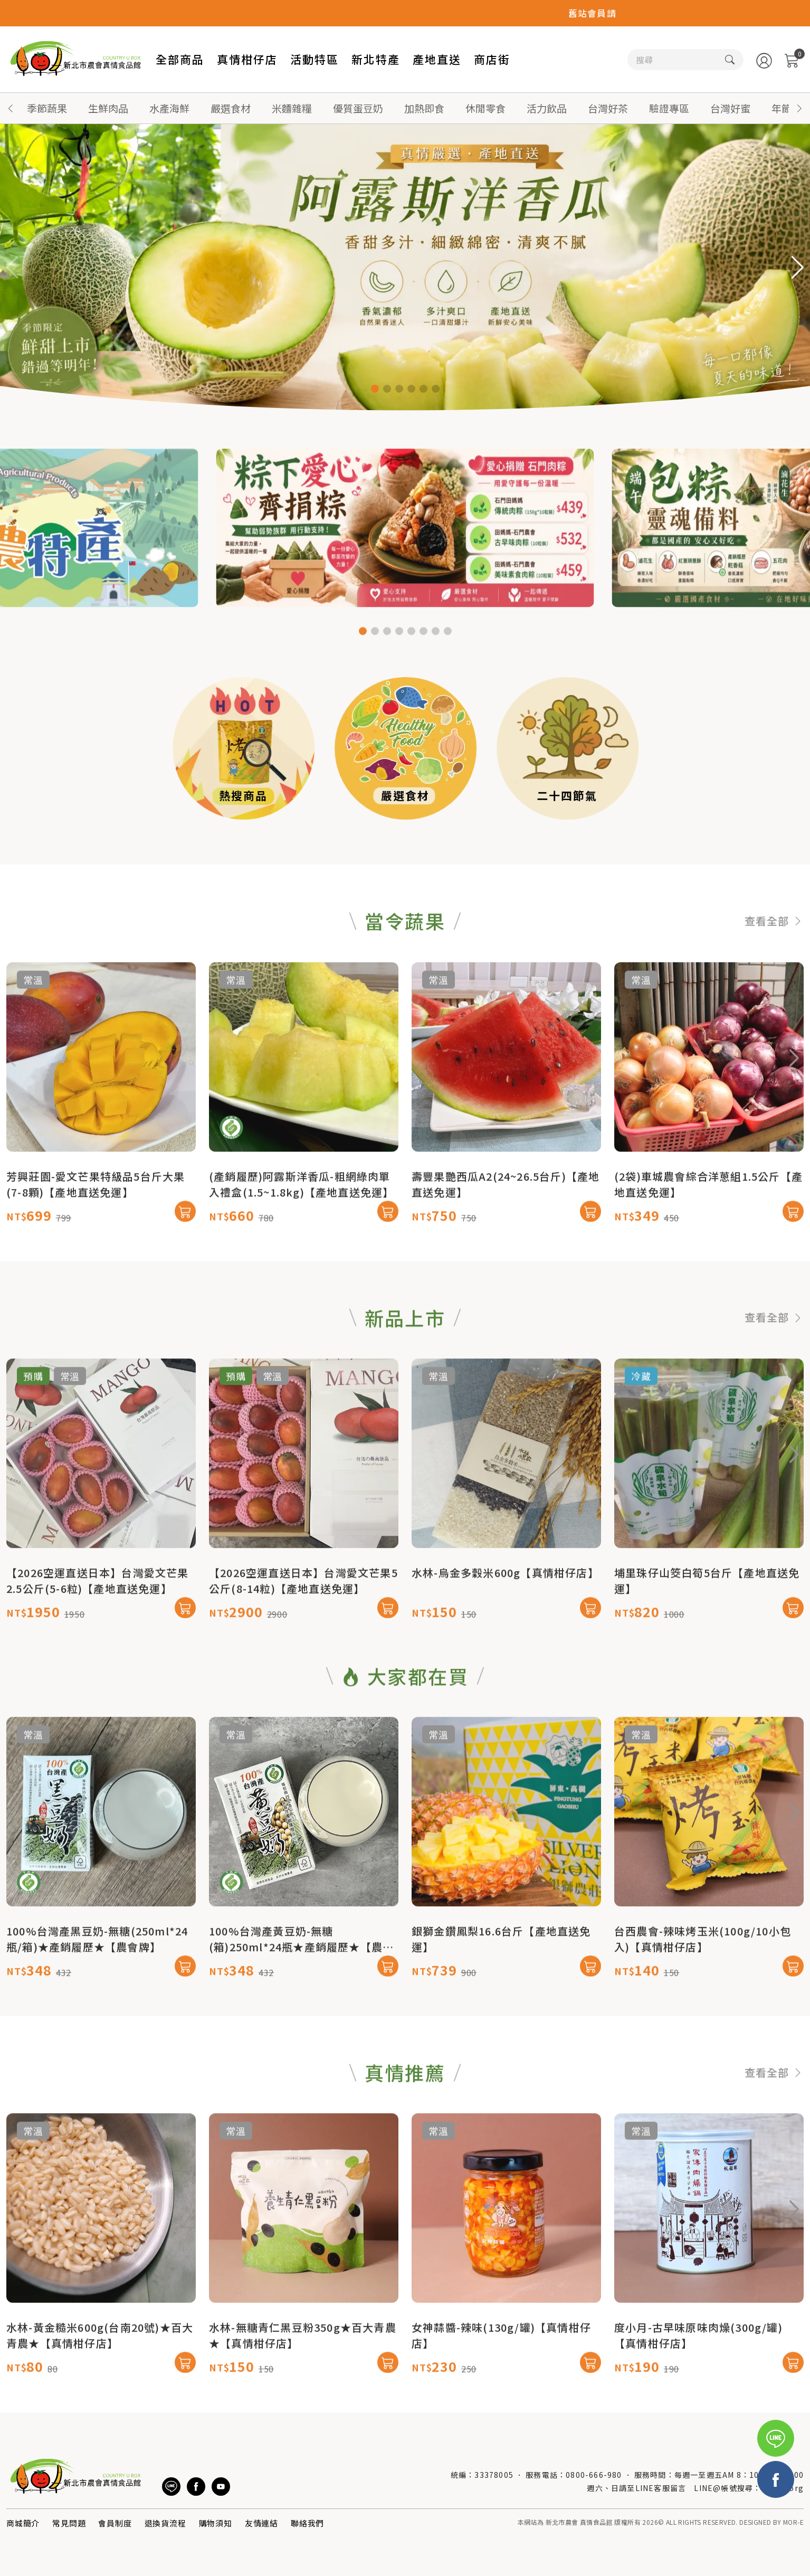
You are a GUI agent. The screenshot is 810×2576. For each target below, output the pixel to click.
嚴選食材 (231, 108)
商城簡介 (23, 2523)
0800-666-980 (594, 2474)
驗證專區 (669, 108)
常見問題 (68, 2523)
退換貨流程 (165, 2523)
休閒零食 (485, 108)
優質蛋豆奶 (358, 108)
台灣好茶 (608, 108)
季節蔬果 (47, 108)
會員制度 (114, 2523)
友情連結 (261, 2523)
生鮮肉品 (108, 108)
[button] (799, 108)
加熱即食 (424, 108)
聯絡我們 (307, 2523)
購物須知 (215, 2523)
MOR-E (793, 2521)
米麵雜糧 (292, 108)
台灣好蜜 (730, 108)
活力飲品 (547, 108)
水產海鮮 (169, 108)
